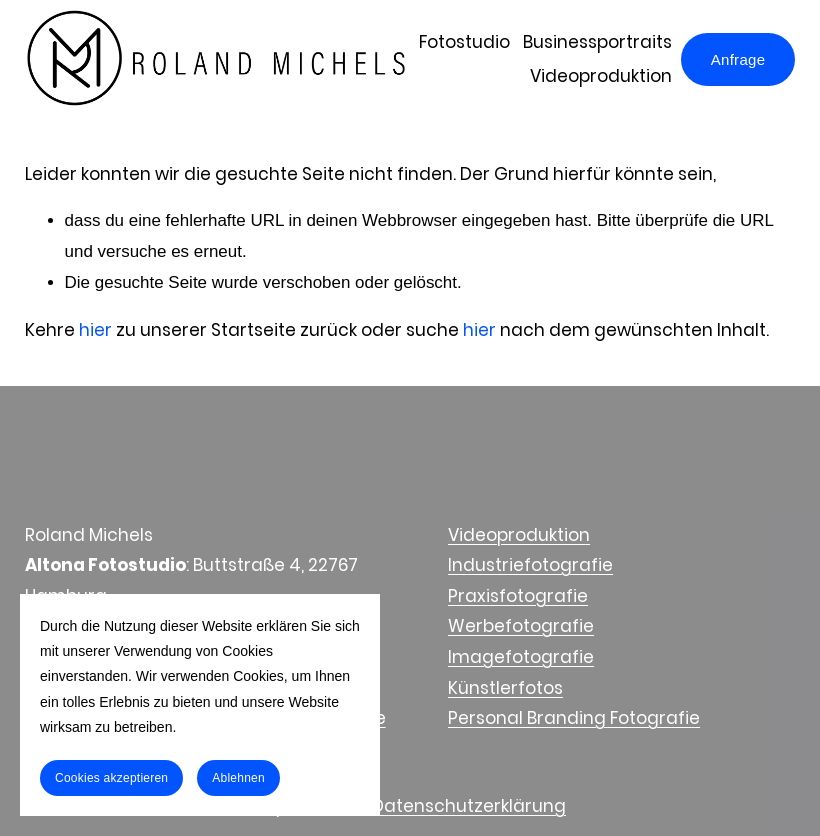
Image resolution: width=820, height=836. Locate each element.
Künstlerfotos (505, 688)
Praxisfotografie (518, 596)
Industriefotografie (530, 565)
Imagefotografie (521, 657)
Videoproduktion (601, 76)
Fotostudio (464, 42)
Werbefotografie (521, 626)
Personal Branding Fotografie (574, 718)
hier (95, 330)
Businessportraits (597, 42)
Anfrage (738, 59)
